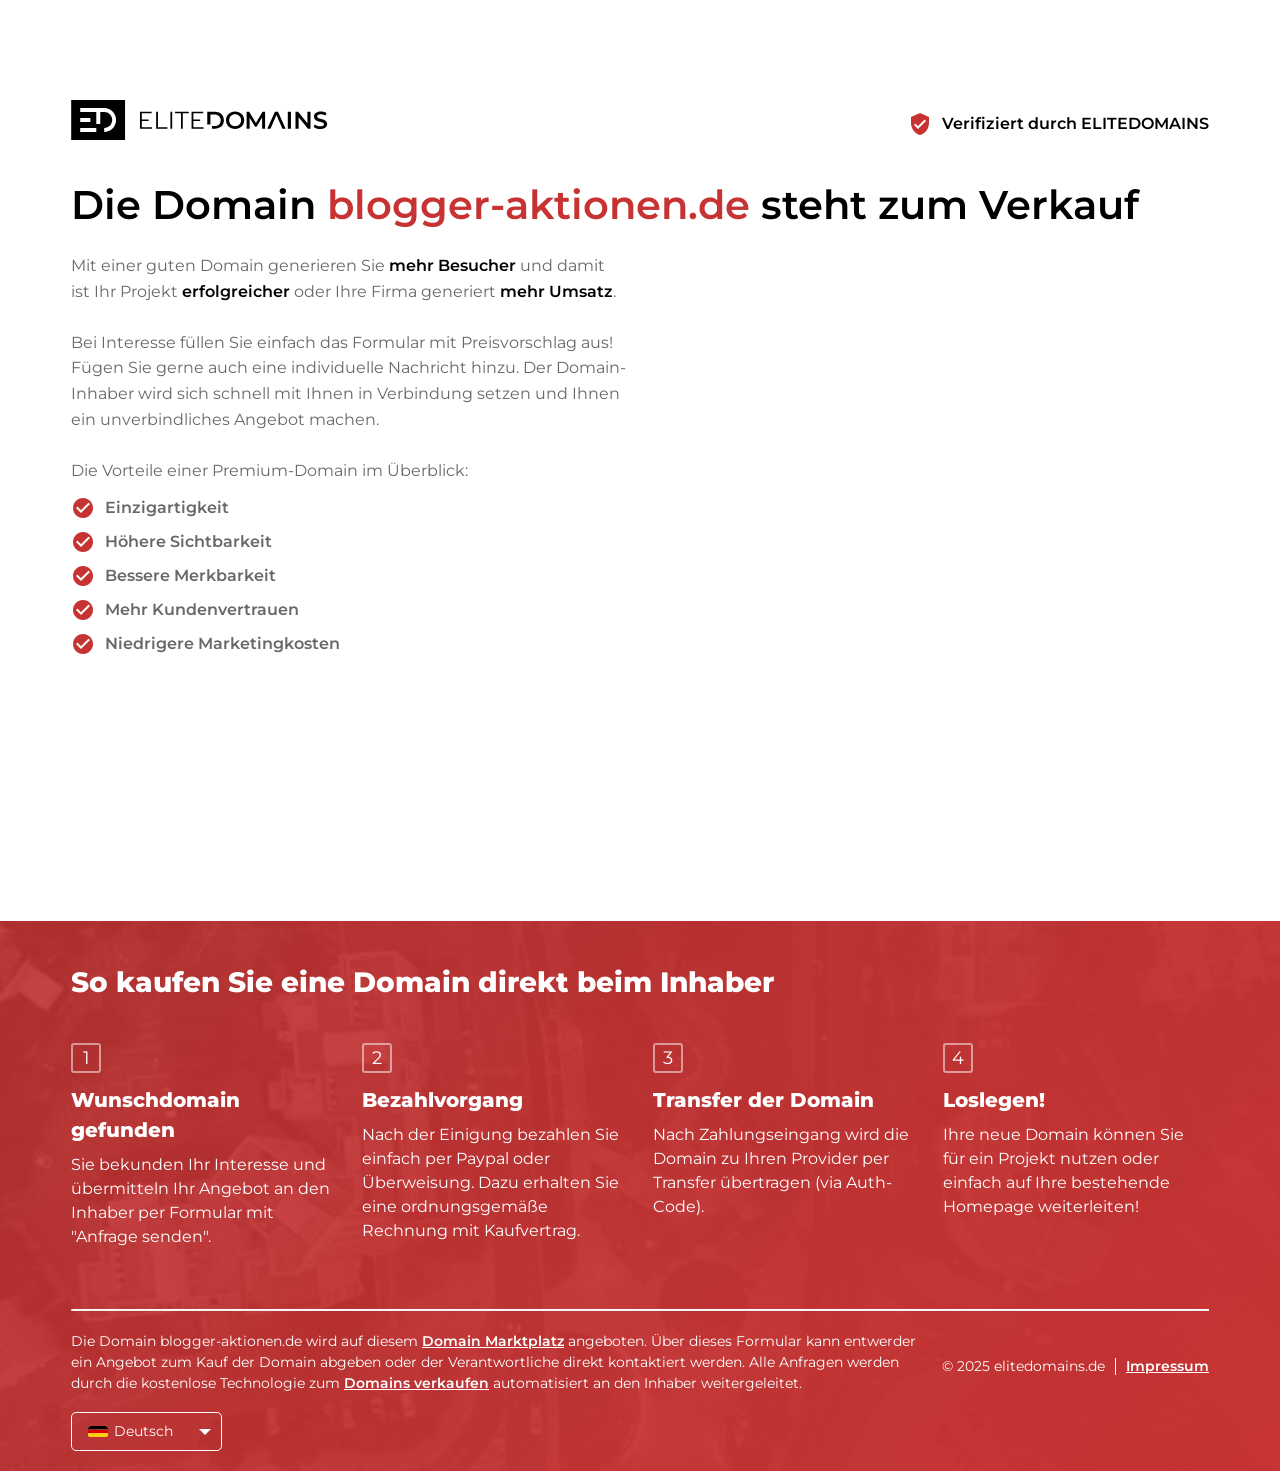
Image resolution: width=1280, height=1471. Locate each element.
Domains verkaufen (416, 1383)
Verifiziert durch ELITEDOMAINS (1075, 123)
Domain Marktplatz (493, 1341)
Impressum (1167, 1366)
